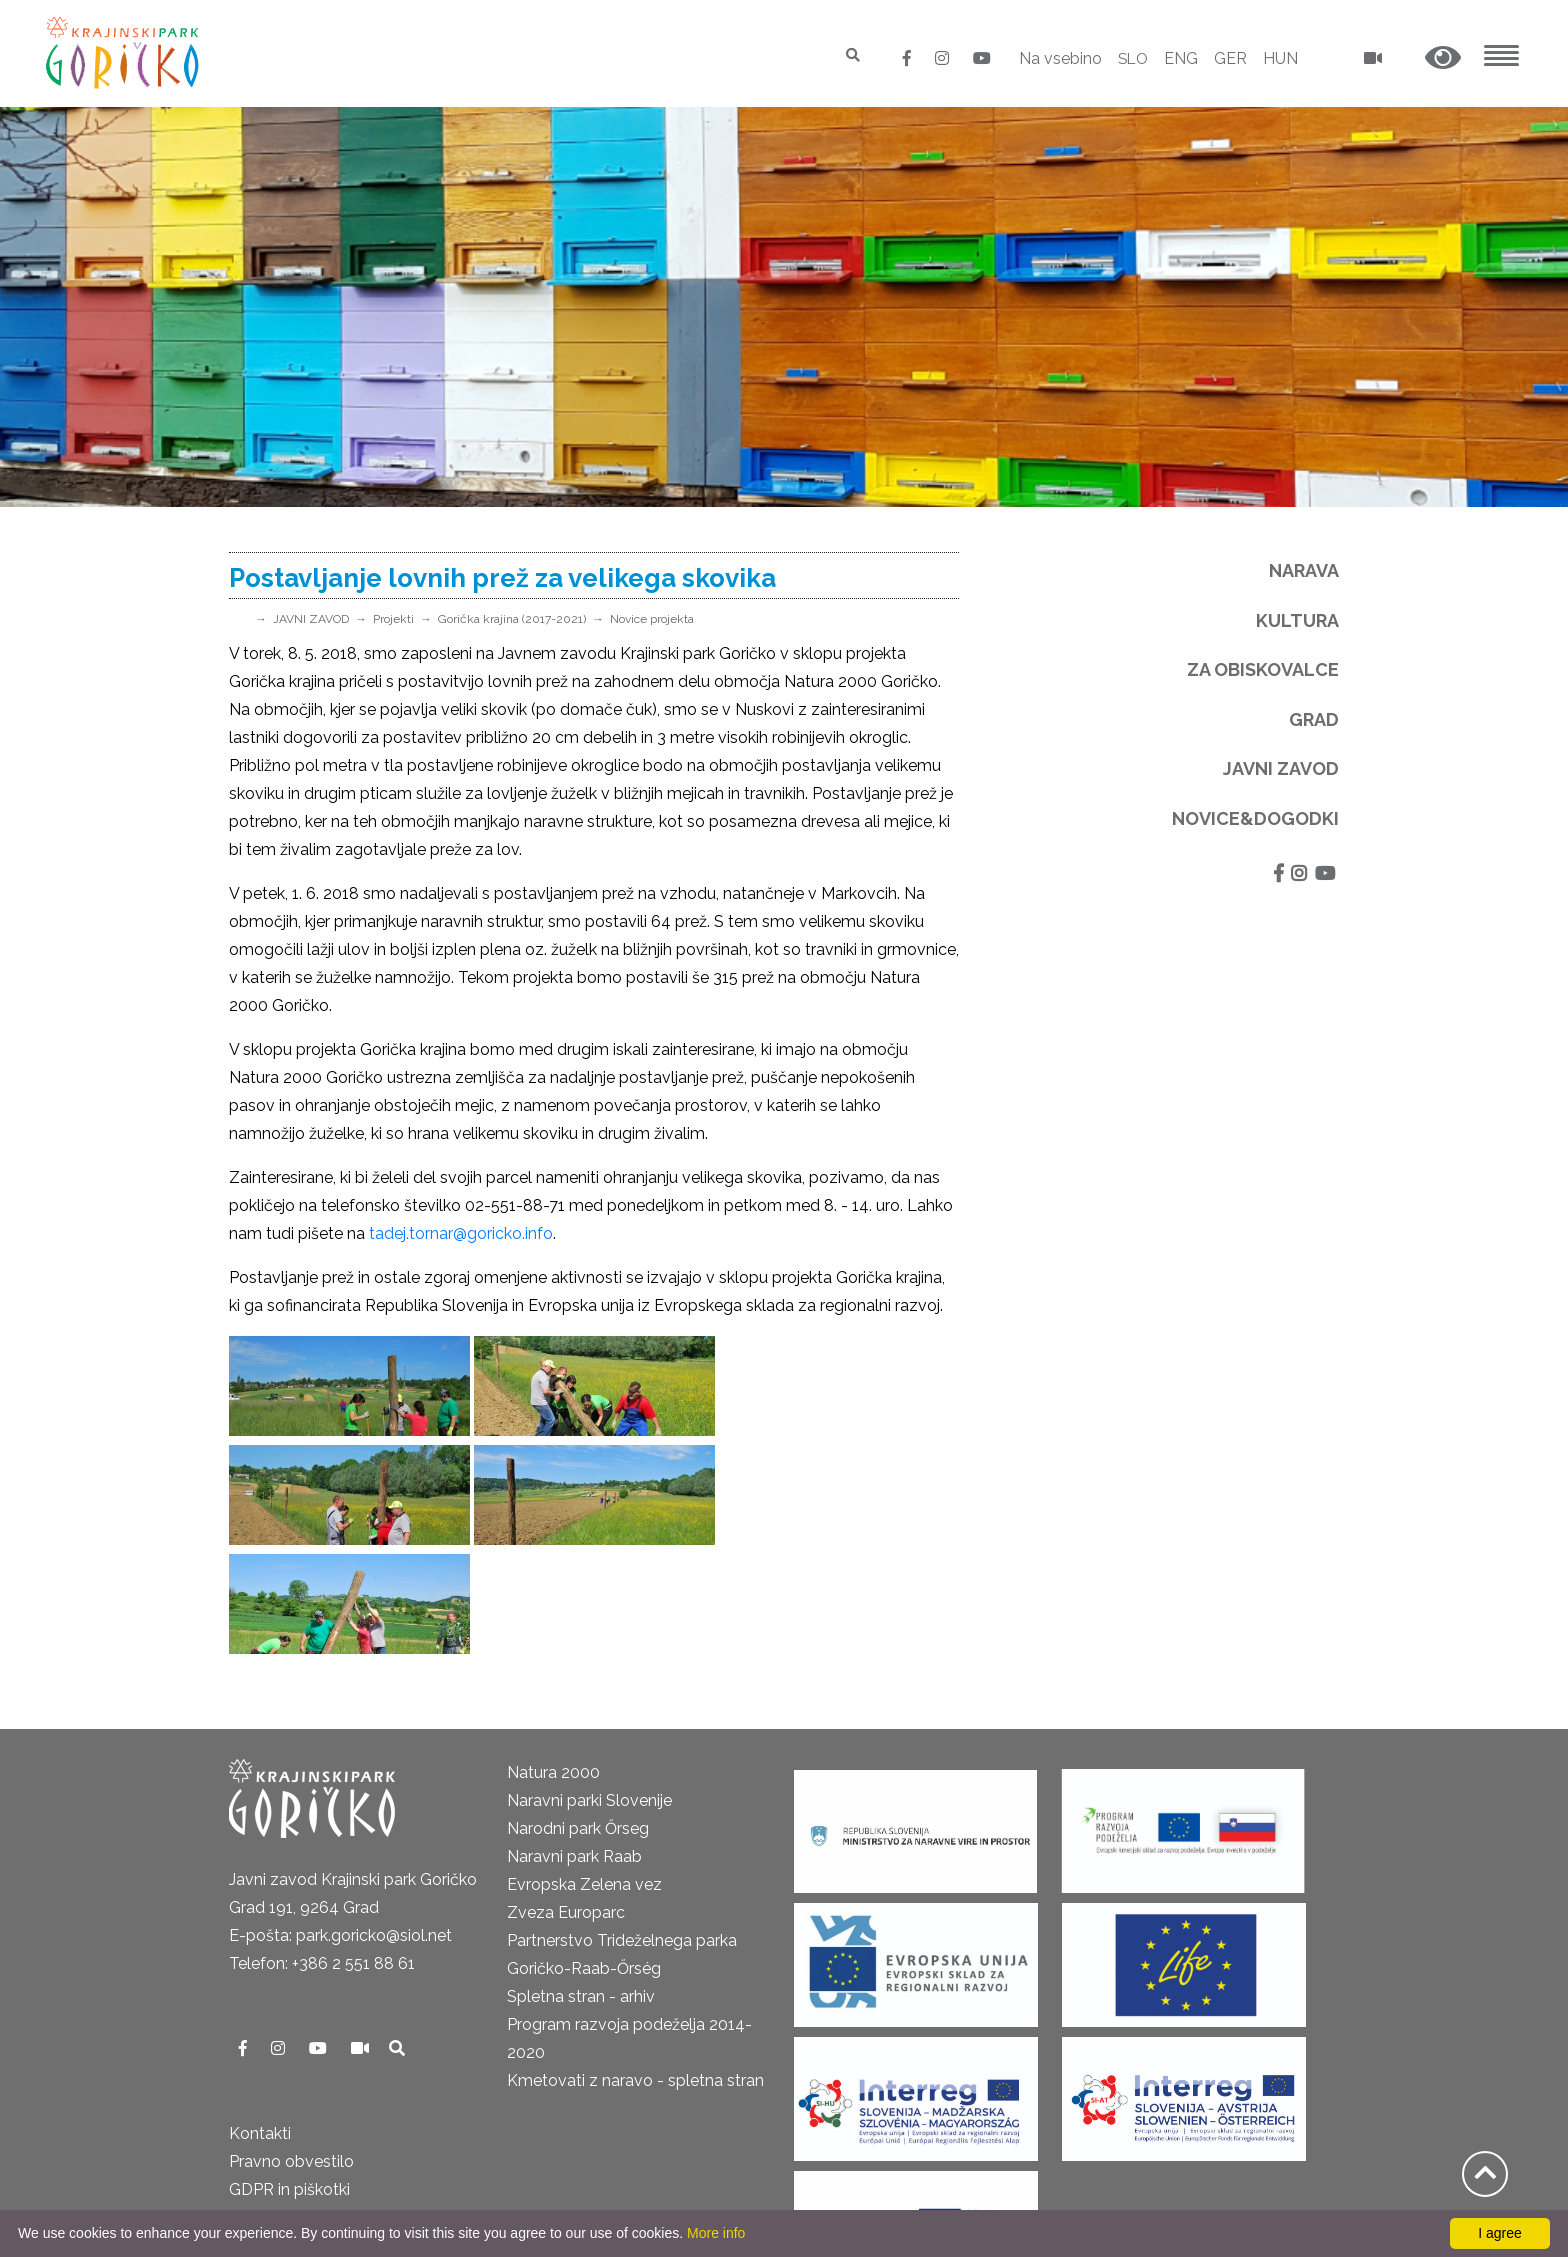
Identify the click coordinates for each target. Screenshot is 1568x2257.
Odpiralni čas (277, 2108)
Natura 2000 (553, 1663)
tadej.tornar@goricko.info (461, 1233)
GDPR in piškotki (289, 2080)
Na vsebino (1057, 58)
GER (1230, 58)
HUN (1280, 58)
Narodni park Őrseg (578, 1719)
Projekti (393, 619)
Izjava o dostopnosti (304, 2192)
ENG (1181, 58)
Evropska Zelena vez (584, 1775)
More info (716, 2233)
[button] (1443, 58)
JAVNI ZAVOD (311, 619)
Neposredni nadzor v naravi (330, 2164)
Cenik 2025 (269, 2136)
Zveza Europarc (566, 1803)
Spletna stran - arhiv (581, 1887)
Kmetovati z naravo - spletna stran (635, 1971)
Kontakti (260, 2024)
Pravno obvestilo (291, 2052)
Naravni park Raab (574, 1747)
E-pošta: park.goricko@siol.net (340, 1826)
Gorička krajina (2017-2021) (512, 619)
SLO (1131, 58)
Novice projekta (652, 619)
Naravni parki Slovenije (589, 1691)
